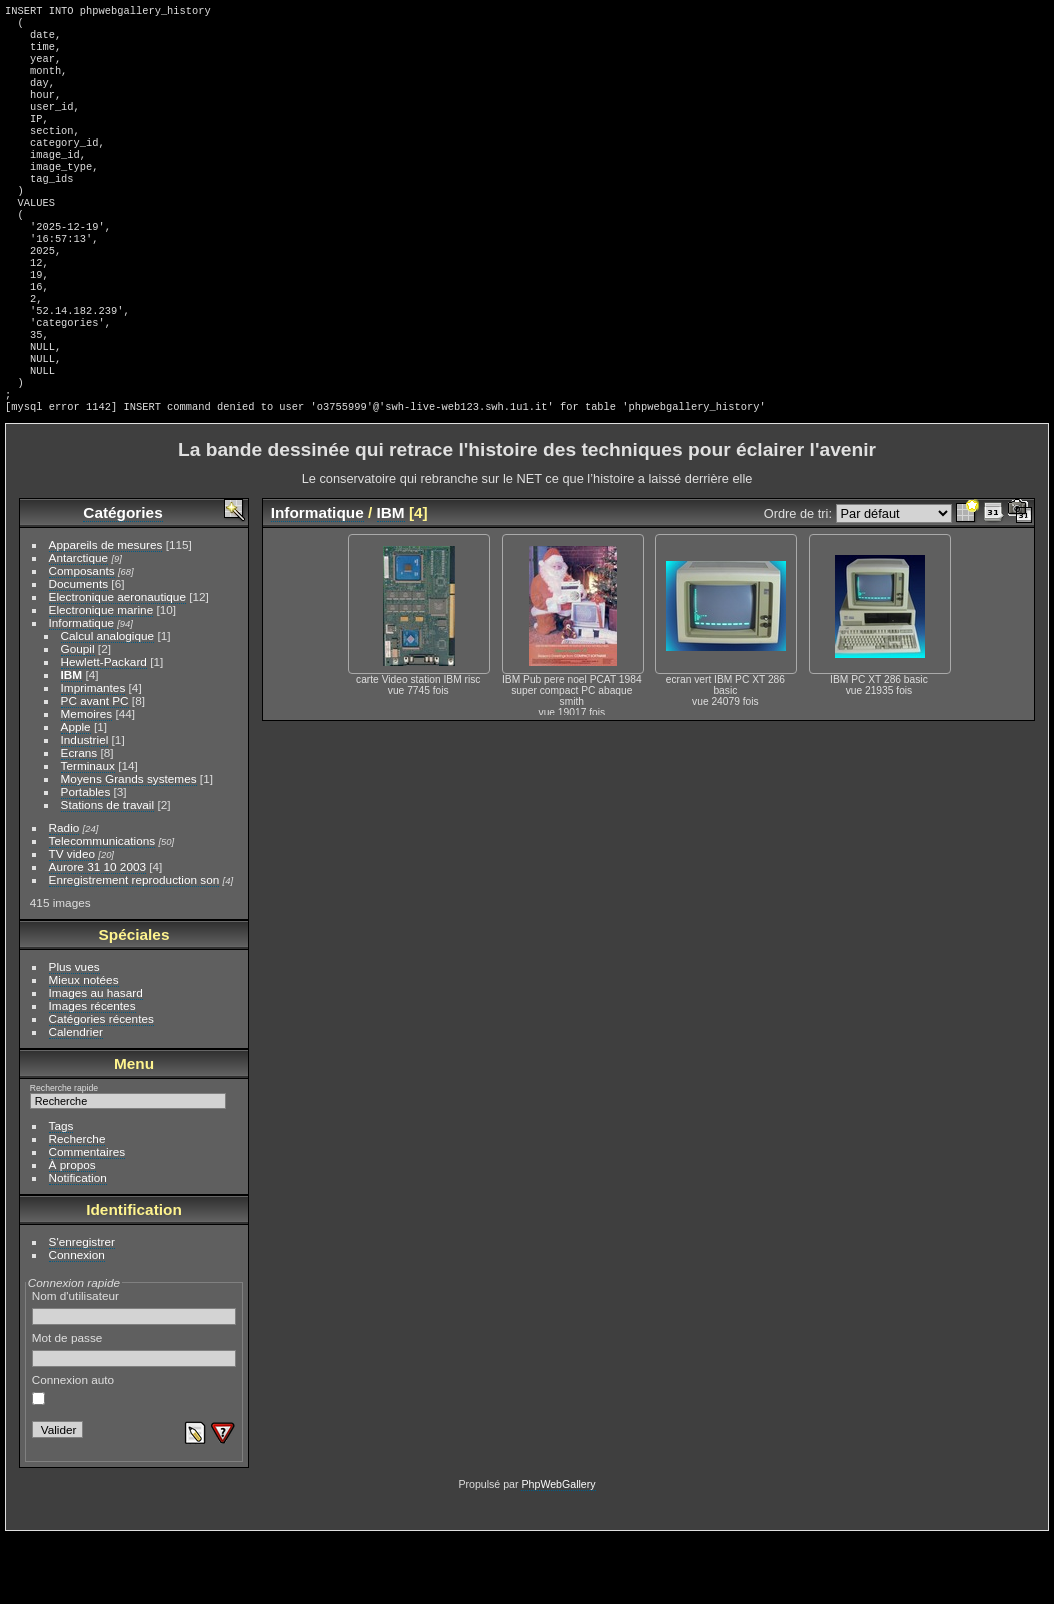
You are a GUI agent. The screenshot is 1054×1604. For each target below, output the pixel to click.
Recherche (77, 1206)
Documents (79, 651)
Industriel (85, 807)
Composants (82, 638)
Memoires (87, 781)
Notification (78, 1245)
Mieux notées (84, 1047)
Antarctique (79, 625)
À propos (72, 1232)
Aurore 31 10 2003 (97, 934)
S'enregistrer (82, 1309)
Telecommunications (102, 908)
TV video (72, 921)
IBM (72, 742)
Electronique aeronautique (117, 664)
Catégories (122, 580)
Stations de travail (108, 872)
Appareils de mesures (106, 612)
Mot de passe (134, 1417)
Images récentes (92, 1073)
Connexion (77, 1322)
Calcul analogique (108, 703)
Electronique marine (101, 677)
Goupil (78, 716)
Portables (86, 859)
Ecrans (79, 820)
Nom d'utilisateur (134, 1375)
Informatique (81, 690)
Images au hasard (96, 1060)
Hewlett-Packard (104, 729)
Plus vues (74, 1034)
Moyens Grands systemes (129, 846)
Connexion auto (73, 1457)
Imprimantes (93, 755)
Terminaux (88, 833)
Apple (76, 794)
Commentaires (87, 1219)
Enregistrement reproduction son (134, 947)
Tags (61, 1193)
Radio (64, 895)
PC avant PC (95, 768)
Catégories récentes (101, 1086)
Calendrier (76, 1099)
